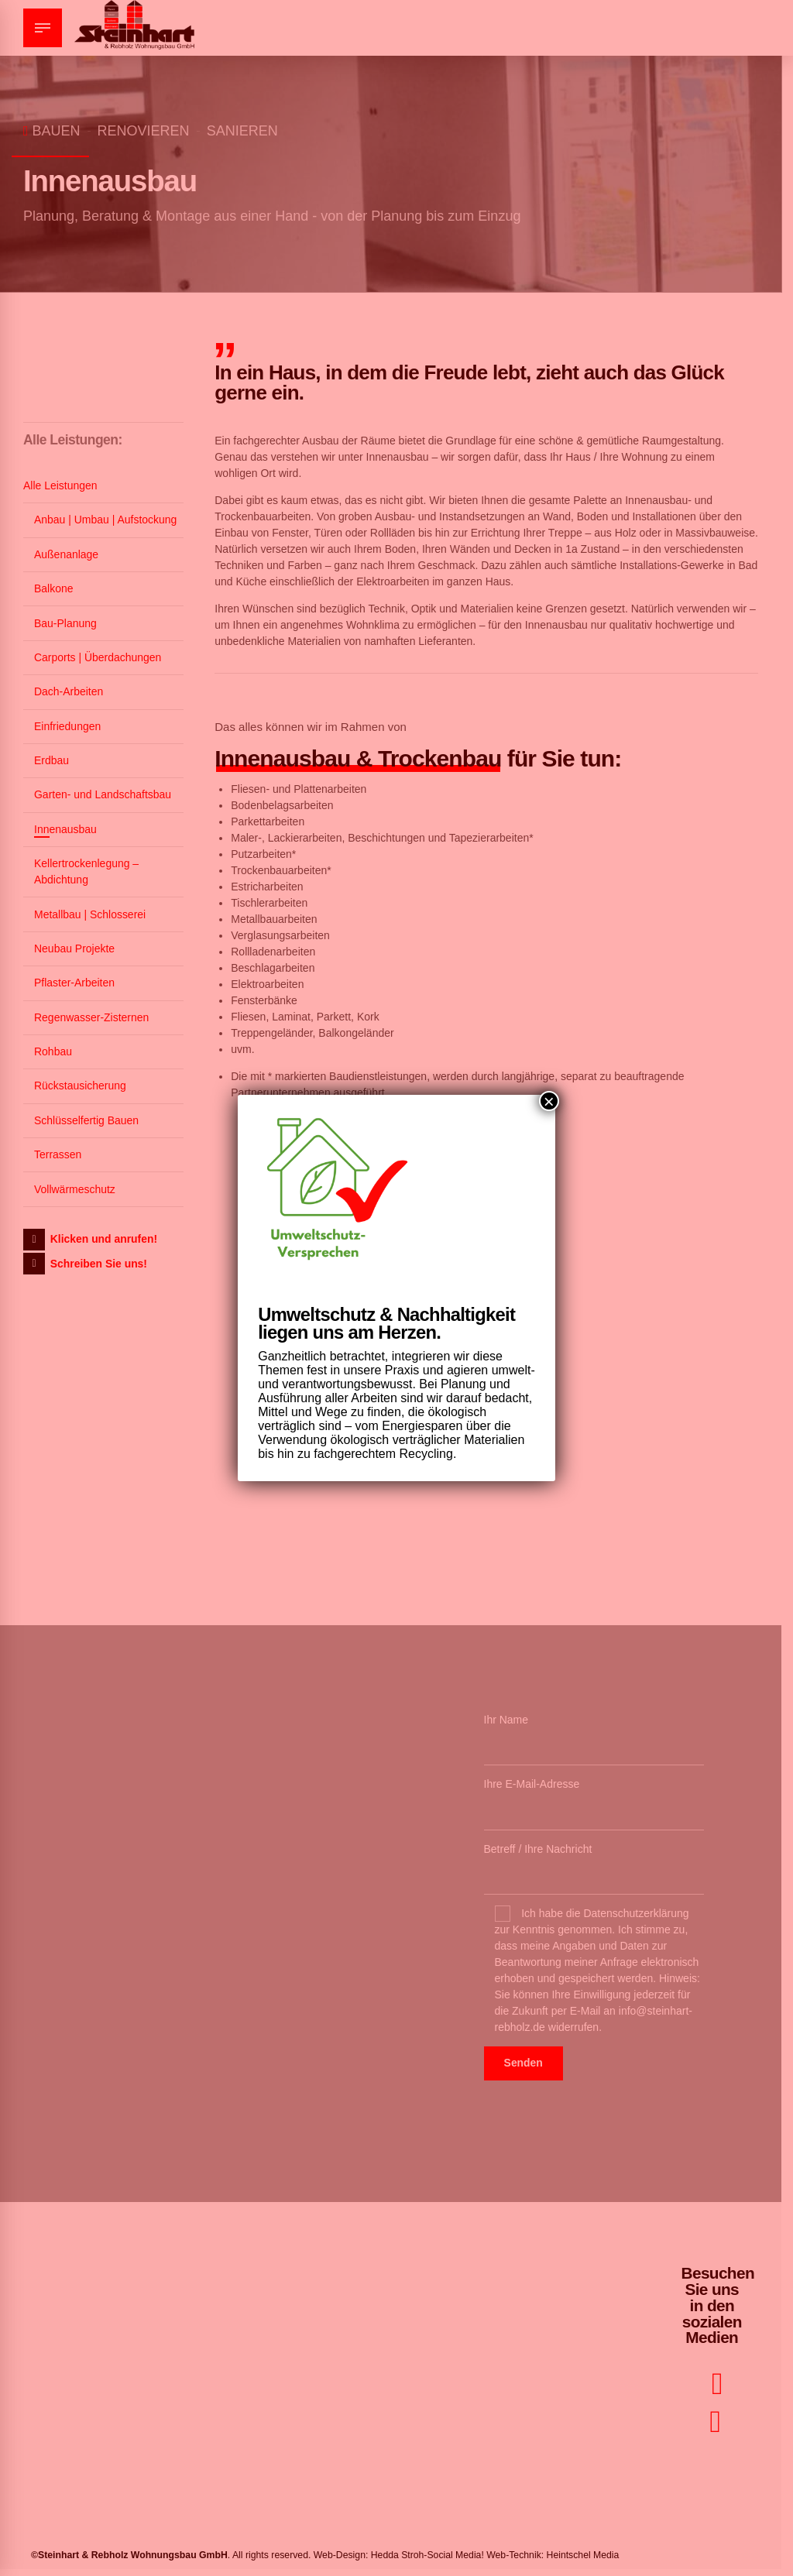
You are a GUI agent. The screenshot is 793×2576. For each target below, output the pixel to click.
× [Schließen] (549, 1101)
